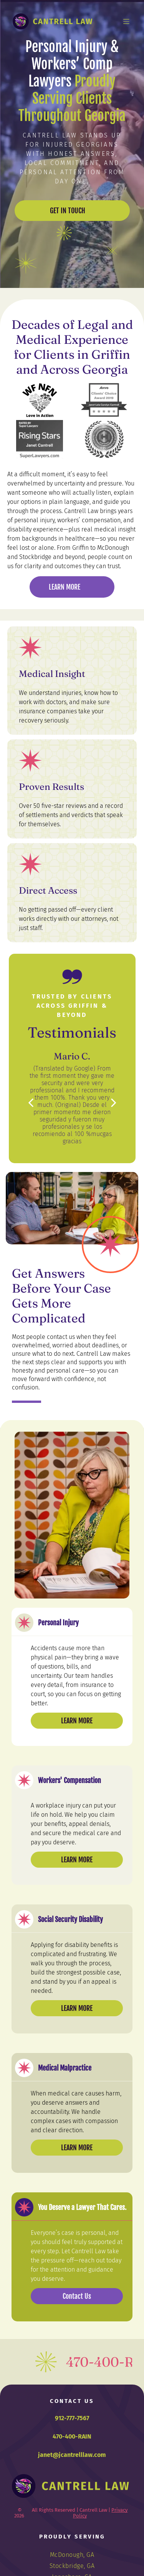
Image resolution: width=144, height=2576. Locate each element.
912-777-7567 (72, 2418)
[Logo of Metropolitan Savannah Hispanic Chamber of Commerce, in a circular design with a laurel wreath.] (104, 439)
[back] (30, 1102)
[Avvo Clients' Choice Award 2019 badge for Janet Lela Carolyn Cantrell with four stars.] (104, 400)
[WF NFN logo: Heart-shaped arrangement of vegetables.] (39, 400)
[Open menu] (126, 21)
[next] (113, 1102)
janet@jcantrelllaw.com (72, 2454)
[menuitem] (72, 2554)
